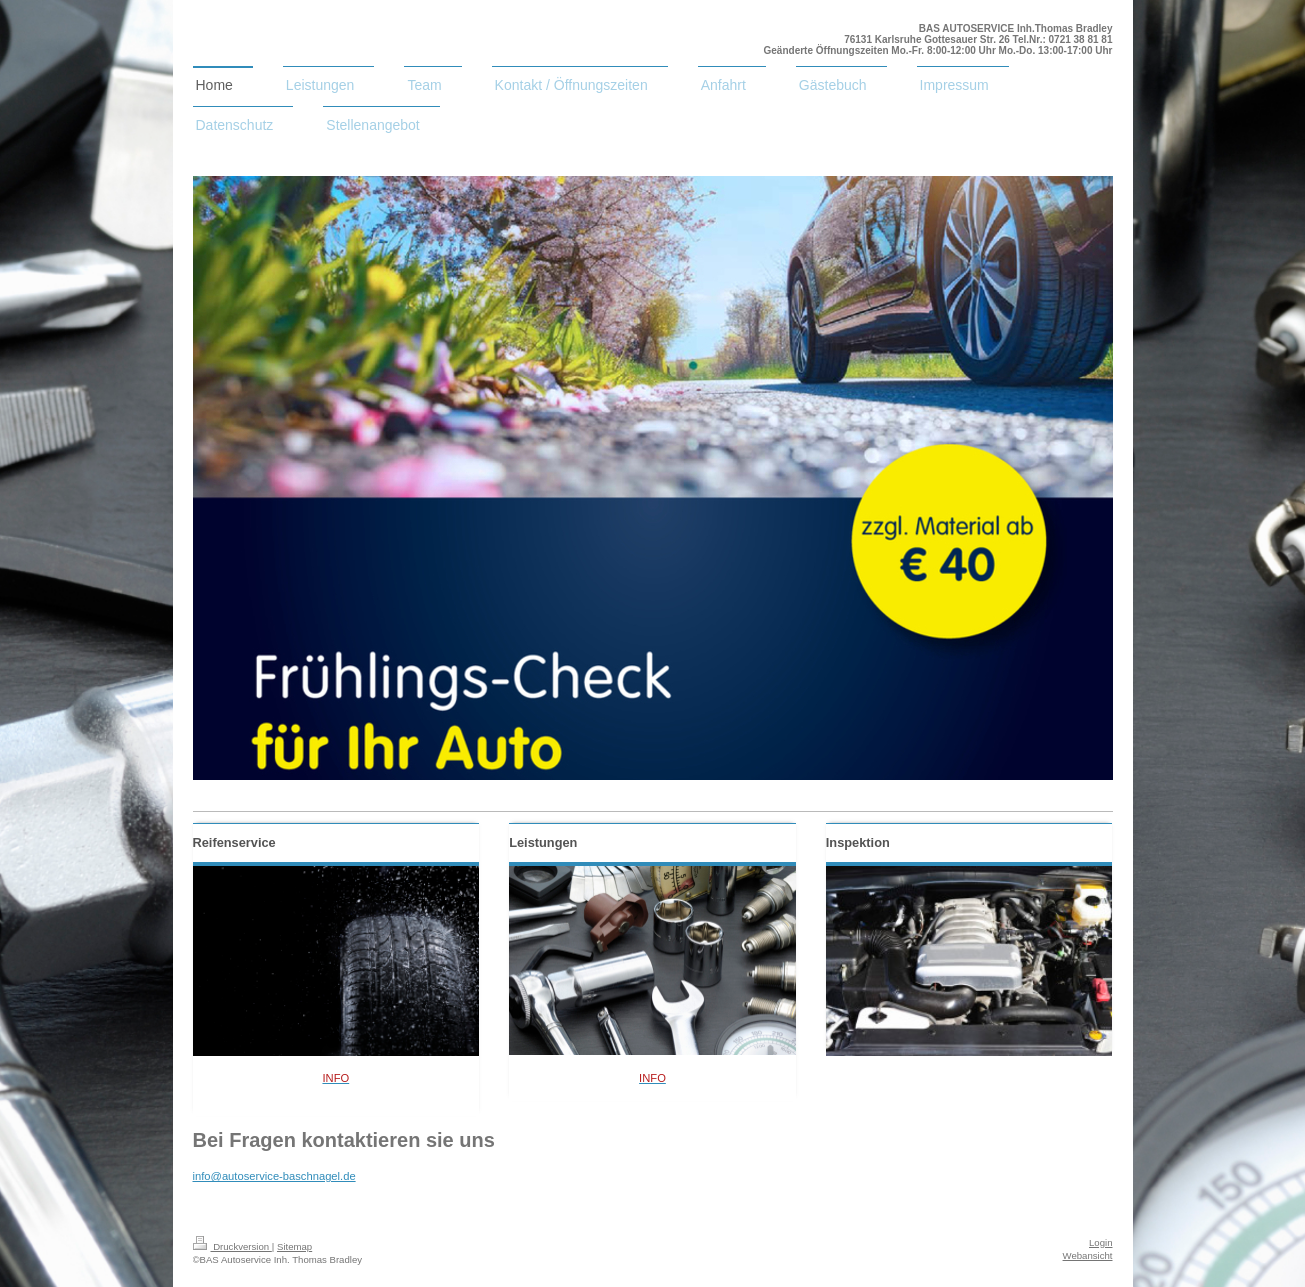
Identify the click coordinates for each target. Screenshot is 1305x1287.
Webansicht (1088, 1255)
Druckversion (232, 1246)
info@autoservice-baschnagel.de (274, 1176)
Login (1100, 1242)
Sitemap (294, 1246)
